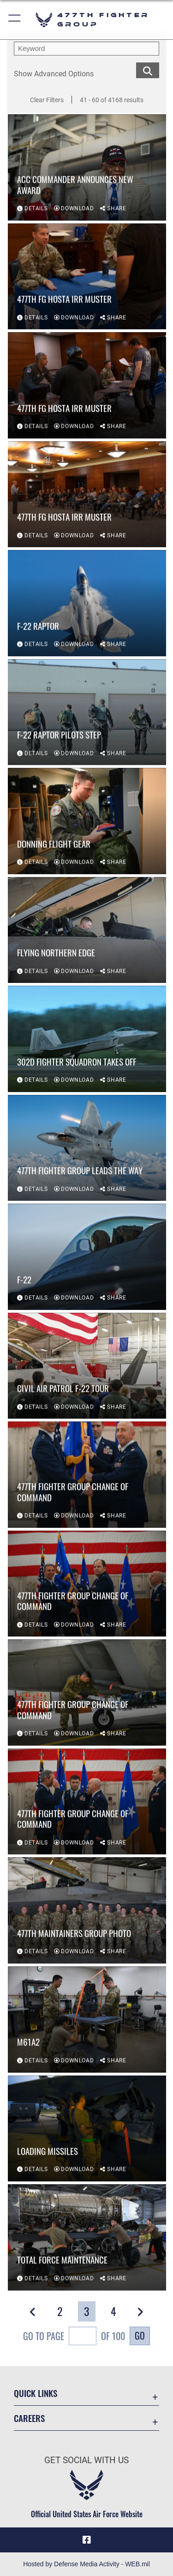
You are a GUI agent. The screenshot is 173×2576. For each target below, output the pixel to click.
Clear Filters (47, 100)
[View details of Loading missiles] (87, 2129)
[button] (15, 19)
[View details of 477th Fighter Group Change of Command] (87, 1475)
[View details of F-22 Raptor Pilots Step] (87, 713)
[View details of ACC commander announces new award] (87, 168)
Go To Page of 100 (74, 2337)
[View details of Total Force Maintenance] (87, 2238)
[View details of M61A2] (87, 2020)
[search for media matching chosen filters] (147, 69)
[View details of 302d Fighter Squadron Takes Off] (87, 1039)
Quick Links (35, 2393)
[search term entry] (86, 49)
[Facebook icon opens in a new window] (87, 2540)
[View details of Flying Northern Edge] (87, 930)
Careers (29, 2418)
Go (140, 2335)
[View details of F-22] (87, 1257)
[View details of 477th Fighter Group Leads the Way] (87, 1148)
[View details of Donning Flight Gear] (87, 821)
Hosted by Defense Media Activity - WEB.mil (86, 2564)
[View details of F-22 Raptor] (87, 603)
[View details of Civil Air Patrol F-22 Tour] (87, 1366)
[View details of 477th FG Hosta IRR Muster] (87, 277)
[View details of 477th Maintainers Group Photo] (87, 1911)
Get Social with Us (86, 2460)
